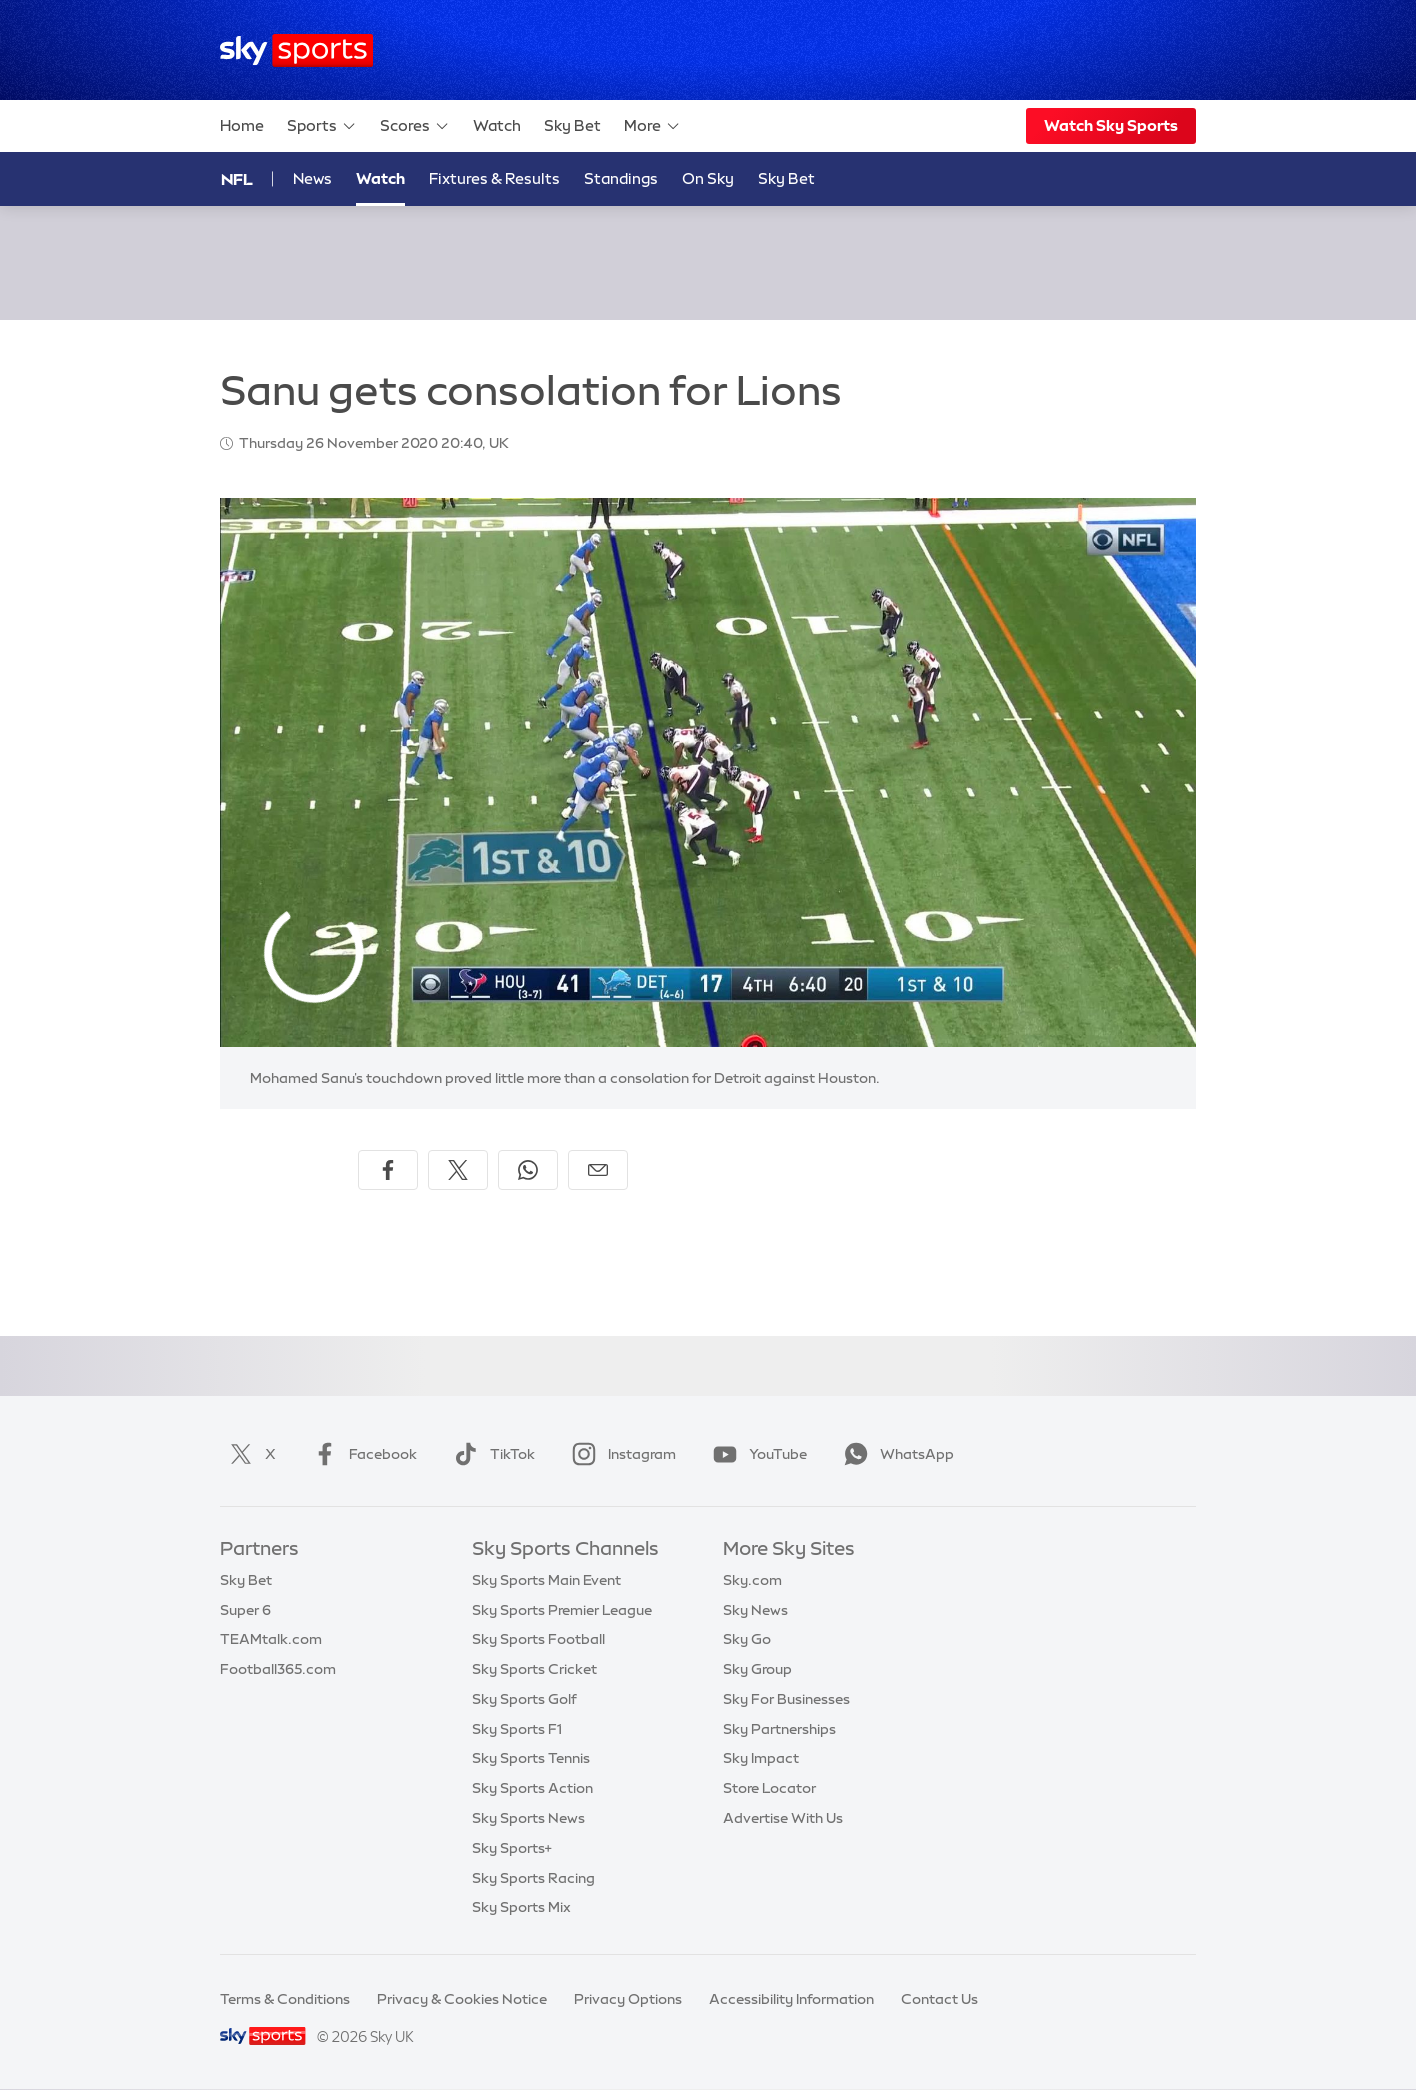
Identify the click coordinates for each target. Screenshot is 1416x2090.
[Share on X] (458, 1170)
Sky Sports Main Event (546, 1580)
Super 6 (245, 1610)
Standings (621, 178)
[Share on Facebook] (388, 1170)
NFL (237, 179)
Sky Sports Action (532, 1788)
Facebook (361, 1454)
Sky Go (747, 1639)
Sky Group (757, 1669)
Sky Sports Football (538, 1639)
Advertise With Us (783, 1818)
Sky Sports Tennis (531, 1758)
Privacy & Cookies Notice (462, 1999)
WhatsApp (895, 1454)
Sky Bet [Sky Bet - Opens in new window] (786, 178)
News (312, 178)
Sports (322, 126)
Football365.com (278, 1669)
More (652, 126)
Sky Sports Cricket (534, 1669)
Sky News (755, 1610)
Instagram (620, 1454)
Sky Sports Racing (533, 1878)
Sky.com (752, 1580)
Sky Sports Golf (524, 1699)
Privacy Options (628, 1999)
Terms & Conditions (285, 1999)
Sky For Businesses (786, 1699)
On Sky (708, 178)
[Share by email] (598, 1170)
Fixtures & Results (494, 178)
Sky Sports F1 (517, 1729)
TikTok (490, 1454)
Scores (415, 126)
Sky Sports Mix (521, 1907)
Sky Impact (761, 1758)
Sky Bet (572, 125)
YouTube (756, 1454)
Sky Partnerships (779, 1729)
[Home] (296, 50)
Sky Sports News (528, 1818)
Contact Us (939, 1999)
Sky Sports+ (512, 1848)
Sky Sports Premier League (562, 1610)
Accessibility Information (791, 1999)
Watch (497, 125)
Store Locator (769, 1788)
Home (242, 125)
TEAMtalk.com (271, 1639)
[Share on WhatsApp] (528, 1170)
